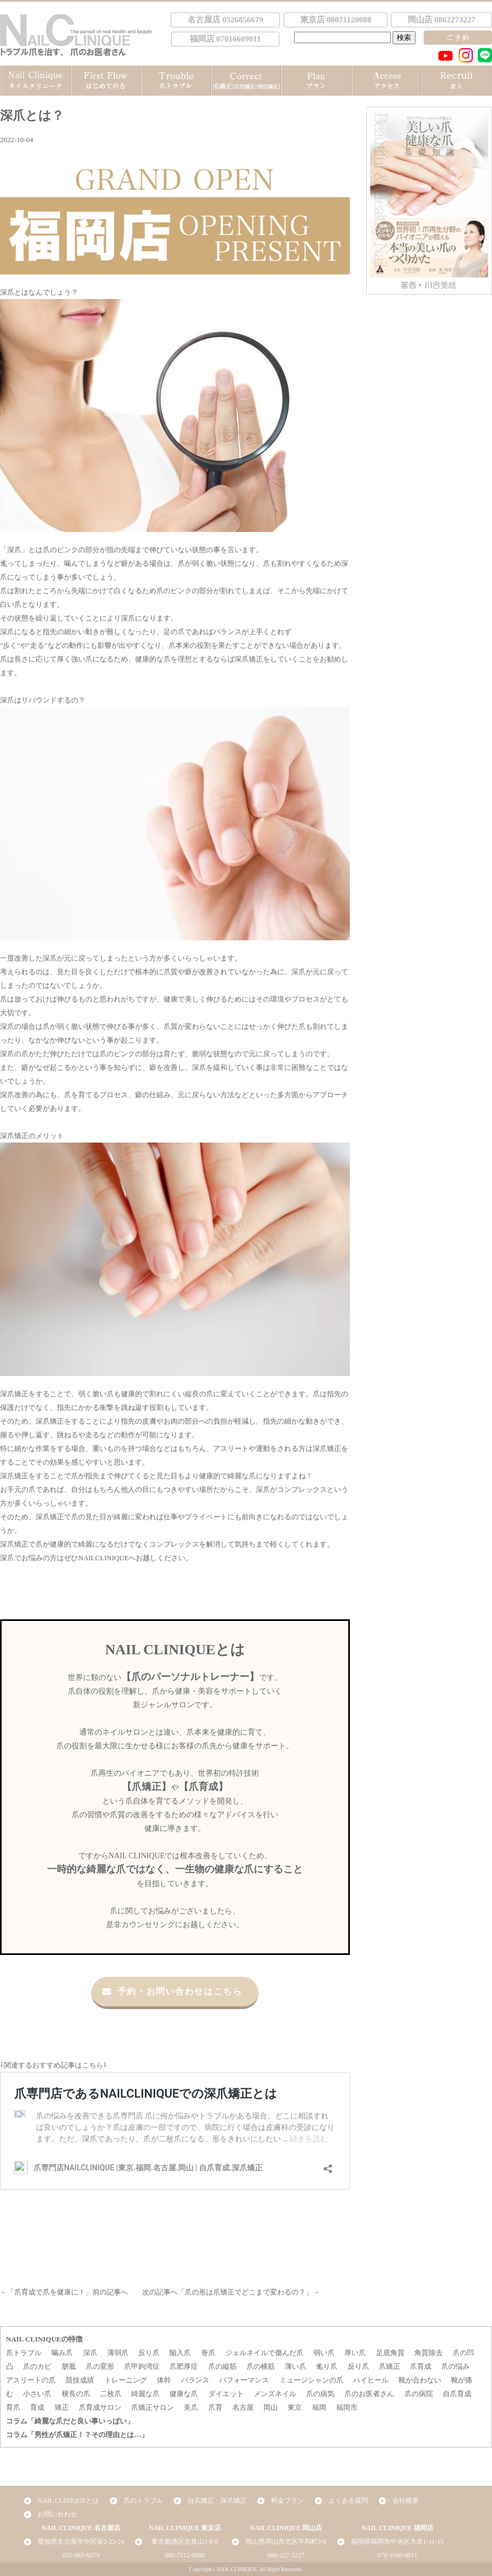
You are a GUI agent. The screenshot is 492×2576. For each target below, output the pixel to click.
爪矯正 (389, 2366)
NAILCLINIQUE (103, 1558)
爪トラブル (24, 2353)
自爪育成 (457, 2394)
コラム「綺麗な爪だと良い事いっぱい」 (70, 2421)
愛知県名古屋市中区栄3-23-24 (81, 2541)
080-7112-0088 (185, 2555)
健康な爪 (183, 2394)
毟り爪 (326, 2366)
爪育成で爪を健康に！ (49, 2292)
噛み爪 (62, 2353)
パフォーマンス (244, 2380)
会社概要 (406, 2500)
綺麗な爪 (145, 2394)
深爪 (14, 550)
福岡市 (347, 2407)
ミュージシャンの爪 (311, 2380)
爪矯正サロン (152, 2407)
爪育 (215, 2407)
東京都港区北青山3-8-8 (184, 2541)
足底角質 (390, 2353)
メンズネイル (275, 2394)
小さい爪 (37, 2394)
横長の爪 (76, 2394)
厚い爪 (355, 2353)
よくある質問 (348, 2500)
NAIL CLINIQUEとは (68, 2500)
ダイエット (226, 2394)
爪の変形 (100, 2366)
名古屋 (243, 2407)
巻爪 (208, 2353)
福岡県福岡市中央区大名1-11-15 (397, 2541)
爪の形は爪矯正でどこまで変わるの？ (245, 2292)
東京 (295, 2407)
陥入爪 (180, 2353)
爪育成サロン (100, 2407)
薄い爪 (295, 2366)
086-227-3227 (285, 2555)
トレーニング (125, 2380)
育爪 (13, 2407)
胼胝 (69, 2366)
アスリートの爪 (31, 2380)
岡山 (270, 2407)
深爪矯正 (14, 1136)
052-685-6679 (80, 2555)
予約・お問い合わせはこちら (172, 1991)
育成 (37, 2407)
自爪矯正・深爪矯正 (217, 2500)
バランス (195, 2380)
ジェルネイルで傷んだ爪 (264, 2353)
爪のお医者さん (369, 2394)
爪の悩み (455, 2366)
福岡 (319, 2407)
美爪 (191, 2407)
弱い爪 (324, 2353)
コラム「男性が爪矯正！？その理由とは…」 (77, 2435)
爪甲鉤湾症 (142, 2366)
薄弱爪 (117, 2353)
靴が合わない (420, 2380)
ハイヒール (371, 2380)
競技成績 (80, 2380)
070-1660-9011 (397, 2555)
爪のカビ (37, 2366)
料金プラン (287, 2500)
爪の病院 (419, 2394)
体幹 (164, 2380)
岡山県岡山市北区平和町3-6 (285, 2541)
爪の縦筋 (222, 2366)
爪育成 (420, 2366)
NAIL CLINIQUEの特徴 (44, 2339)
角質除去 (428, 2353)
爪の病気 (320, 2394)
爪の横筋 (261, 2366)
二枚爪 (110, 2394)
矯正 (62, 2407)
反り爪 (149, 2353)
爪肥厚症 (183, 2366)
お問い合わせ (57, 2514)
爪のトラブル (143, 2500)
